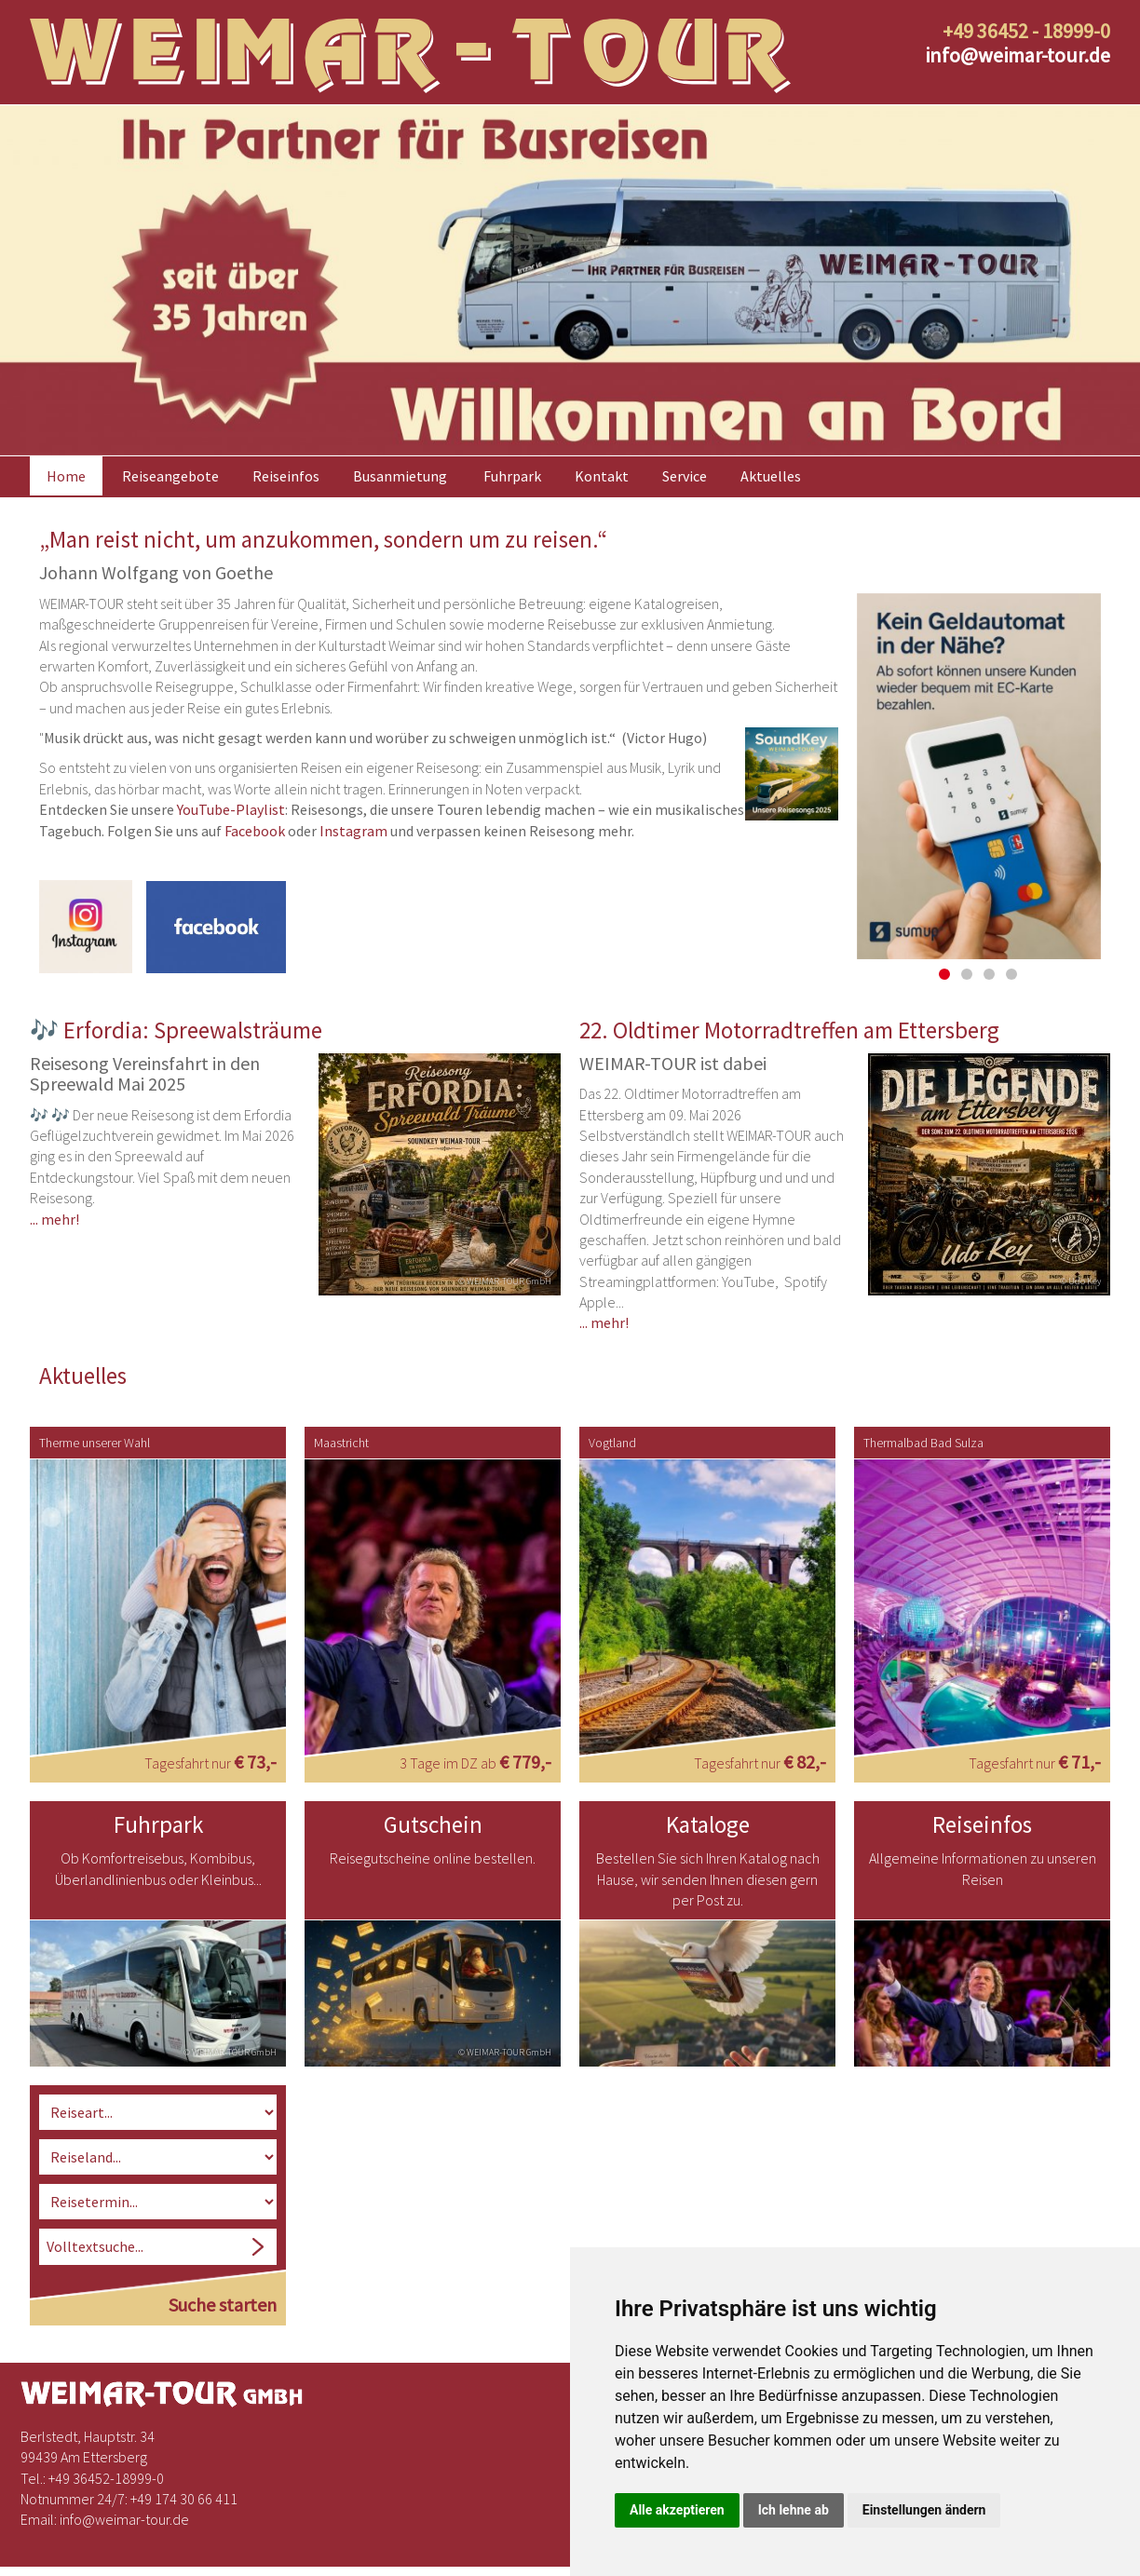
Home (66, 462)
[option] (570, 266)
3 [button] (989, 958)
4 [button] (1011, 958)
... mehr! (54, 1202)
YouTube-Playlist (231, 793)
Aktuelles (770, 462)
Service (684, 462)
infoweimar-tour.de (1017, 55)
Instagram (353, 815)
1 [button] (944, 958)
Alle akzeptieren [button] (677, 2509)
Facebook (254, 815)
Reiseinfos (285, 462)
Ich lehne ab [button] (793, 2509)
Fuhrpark (512, 462)
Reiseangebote (170, 462)
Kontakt (602, 462)
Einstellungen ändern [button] (924, 2509)
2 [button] (966, 958)
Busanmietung (400, 462)
